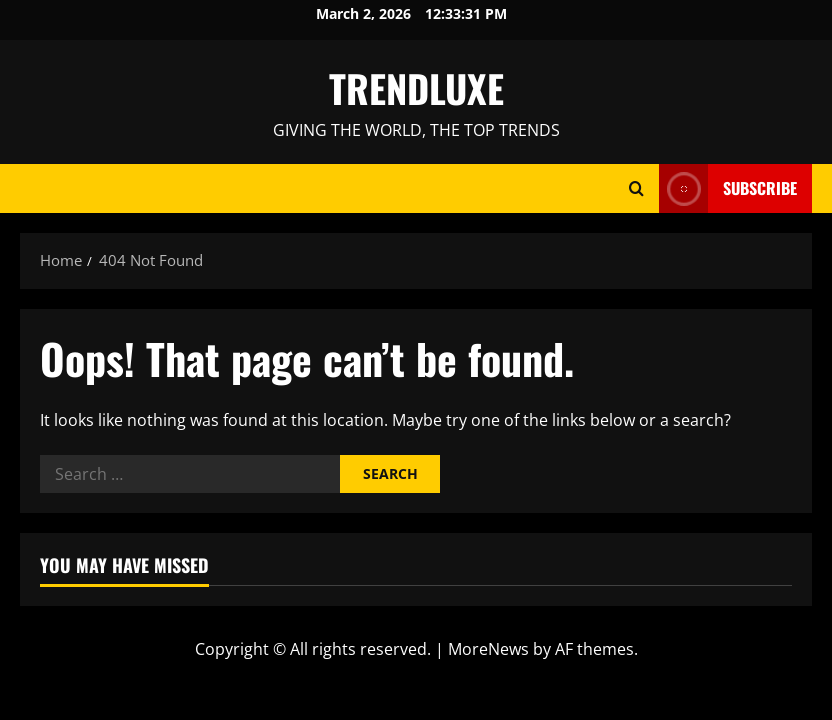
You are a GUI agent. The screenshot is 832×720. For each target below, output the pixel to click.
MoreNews (488, 649)
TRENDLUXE (416, 88)
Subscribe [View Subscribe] (728, 188)
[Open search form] (636, 188)
